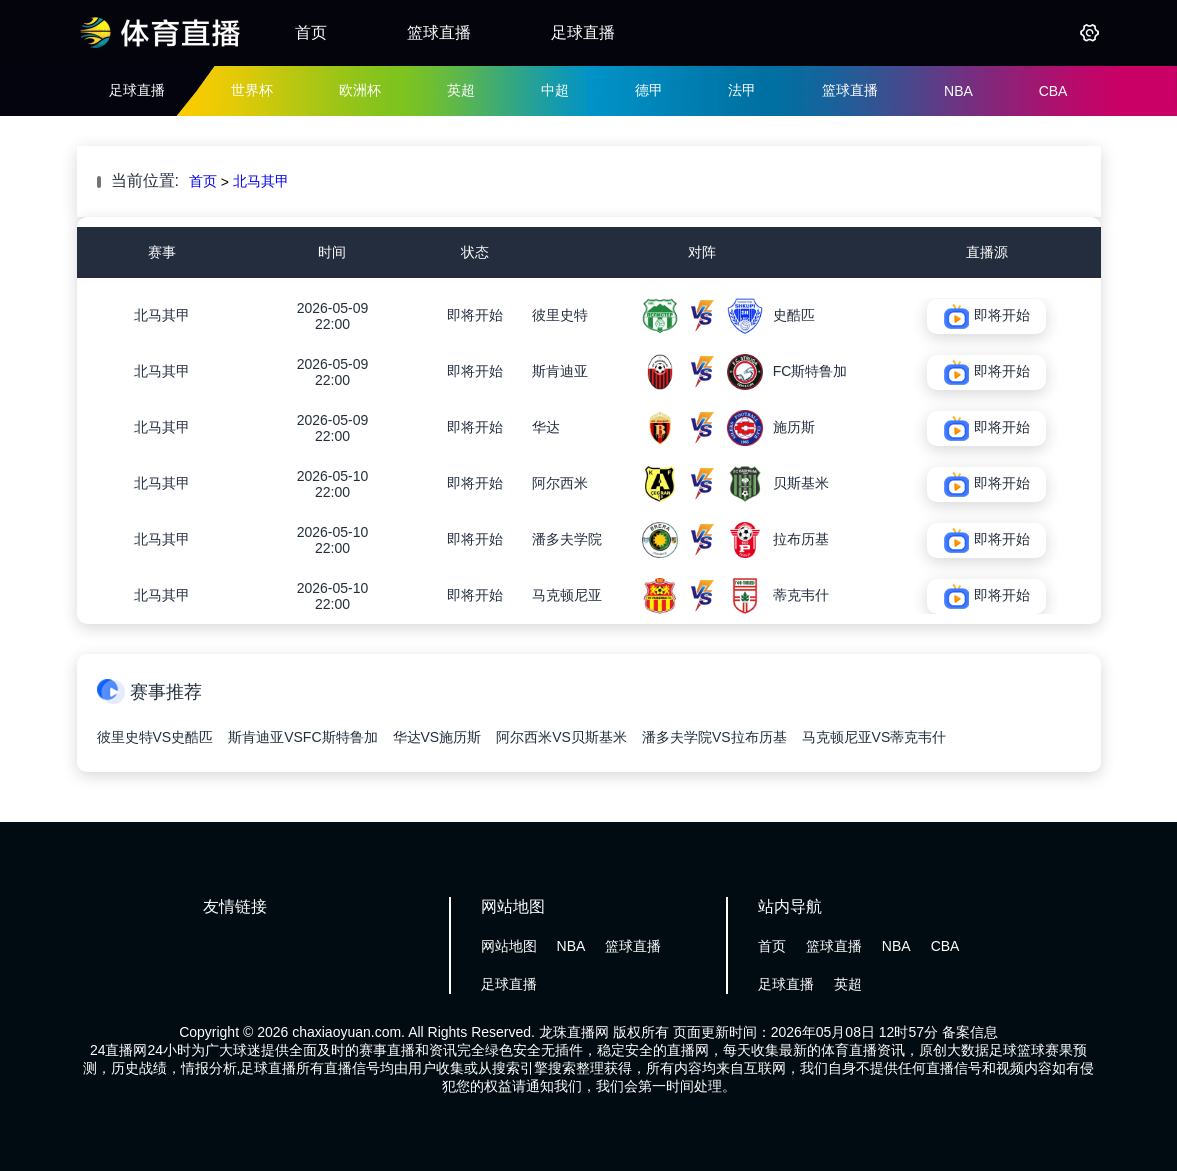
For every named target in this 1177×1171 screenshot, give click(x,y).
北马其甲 (261, 181)
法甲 (742, 90)
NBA (958, 91)
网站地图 (509, 946)
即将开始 (475, 315)
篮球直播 (439, 32)
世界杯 (252, 90)
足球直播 (583, 32)
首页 (311, 32)
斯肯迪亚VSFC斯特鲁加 (302, 737)
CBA (1053, 91)
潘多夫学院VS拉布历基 (714, 737)
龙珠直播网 (574, 1032)
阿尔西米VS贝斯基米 (561, 737)
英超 (461, 90)
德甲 (649, 90)
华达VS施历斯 (437, 737)
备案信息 (970, 1032)
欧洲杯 (360, 90)
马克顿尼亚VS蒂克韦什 (874, 737)
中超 (555, 90)
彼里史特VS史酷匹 (155, 737)
